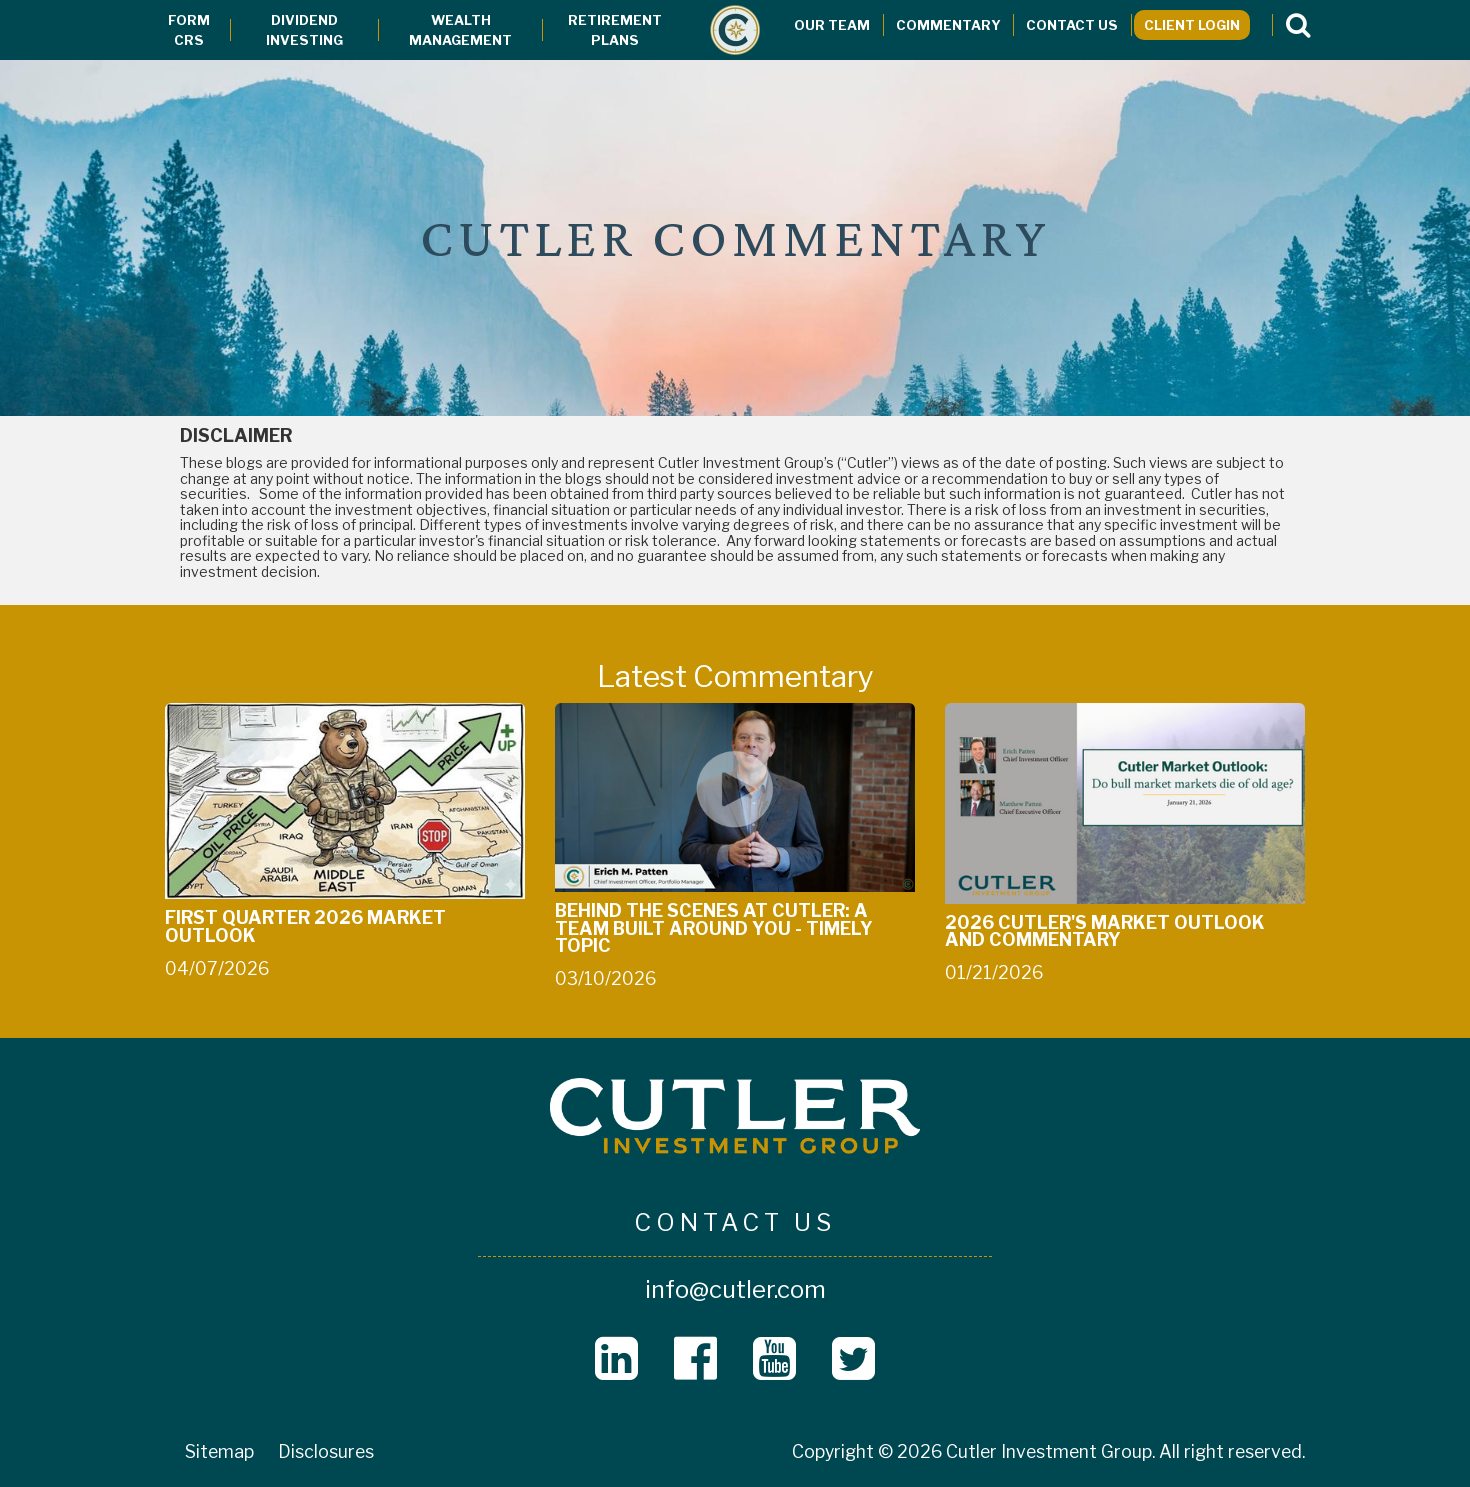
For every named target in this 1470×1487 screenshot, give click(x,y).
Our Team (832, 25)
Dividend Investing (304, 30)
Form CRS (189, 30)
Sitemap (219, 1451)
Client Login (1192, 25)
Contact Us (1072, 25)
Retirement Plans (615, 30)
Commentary (948, 25)
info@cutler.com (735, 1289)
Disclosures (326, 1451)
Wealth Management (460, 30)
